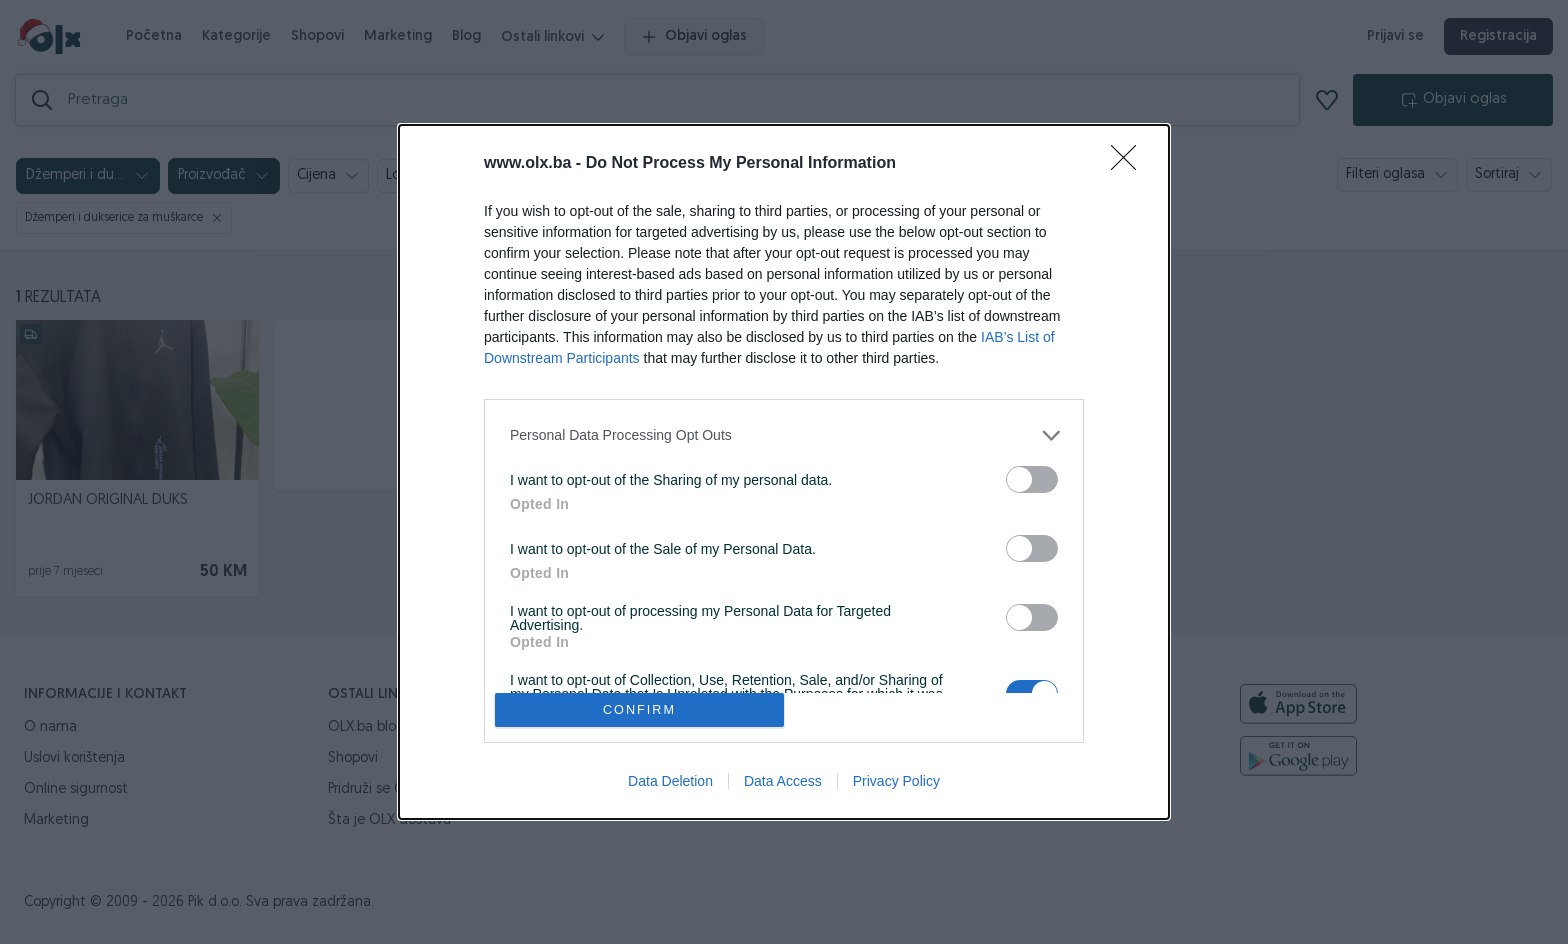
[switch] (1032, 479)
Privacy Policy (896, 781)
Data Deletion (670, 781)
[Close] (1130, 164)
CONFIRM (639, 710)
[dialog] (784, 472)
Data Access (783, 781)
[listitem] (784, 435)
